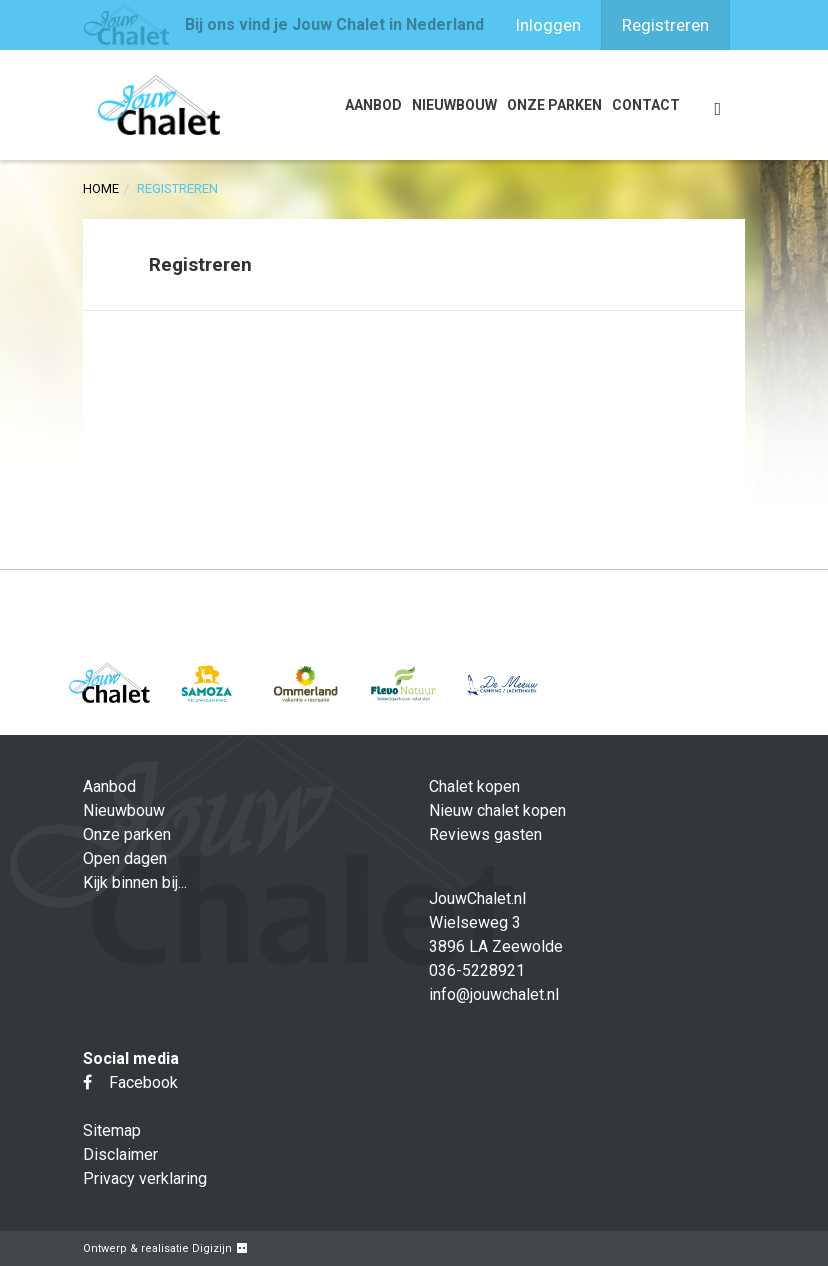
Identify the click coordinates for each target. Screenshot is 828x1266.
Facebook (130, 1082)
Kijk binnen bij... (135, 882)
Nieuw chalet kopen (497, 810)
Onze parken (554, 105)
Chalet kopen (474, 786)
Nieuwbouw (454, 105)
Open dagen (125, 858)
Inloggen (548, 25)
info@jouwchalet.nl (494, 994)
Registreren (665, 25)
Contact (646, 105)
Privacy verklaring (145, 1178)
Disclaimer (120, 1154)
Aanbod (373, 105)
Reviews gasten (485, 834)
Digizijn (212, 1248)
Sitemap (112, 1130)
